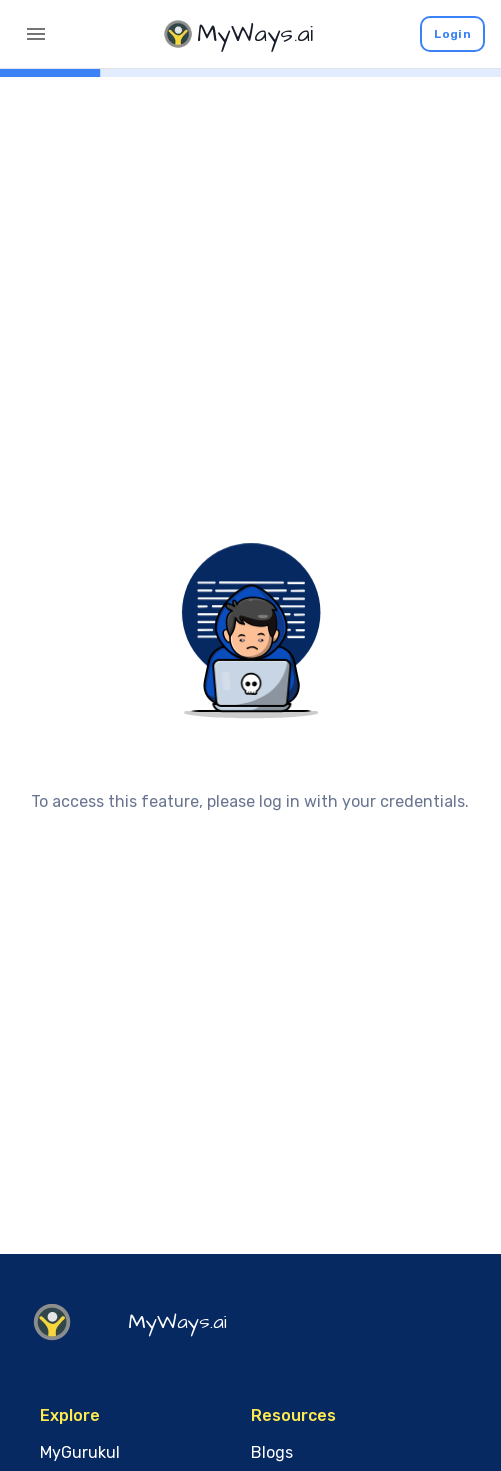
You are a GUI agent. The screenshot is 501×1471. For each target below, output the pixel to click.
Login (452, 34)
